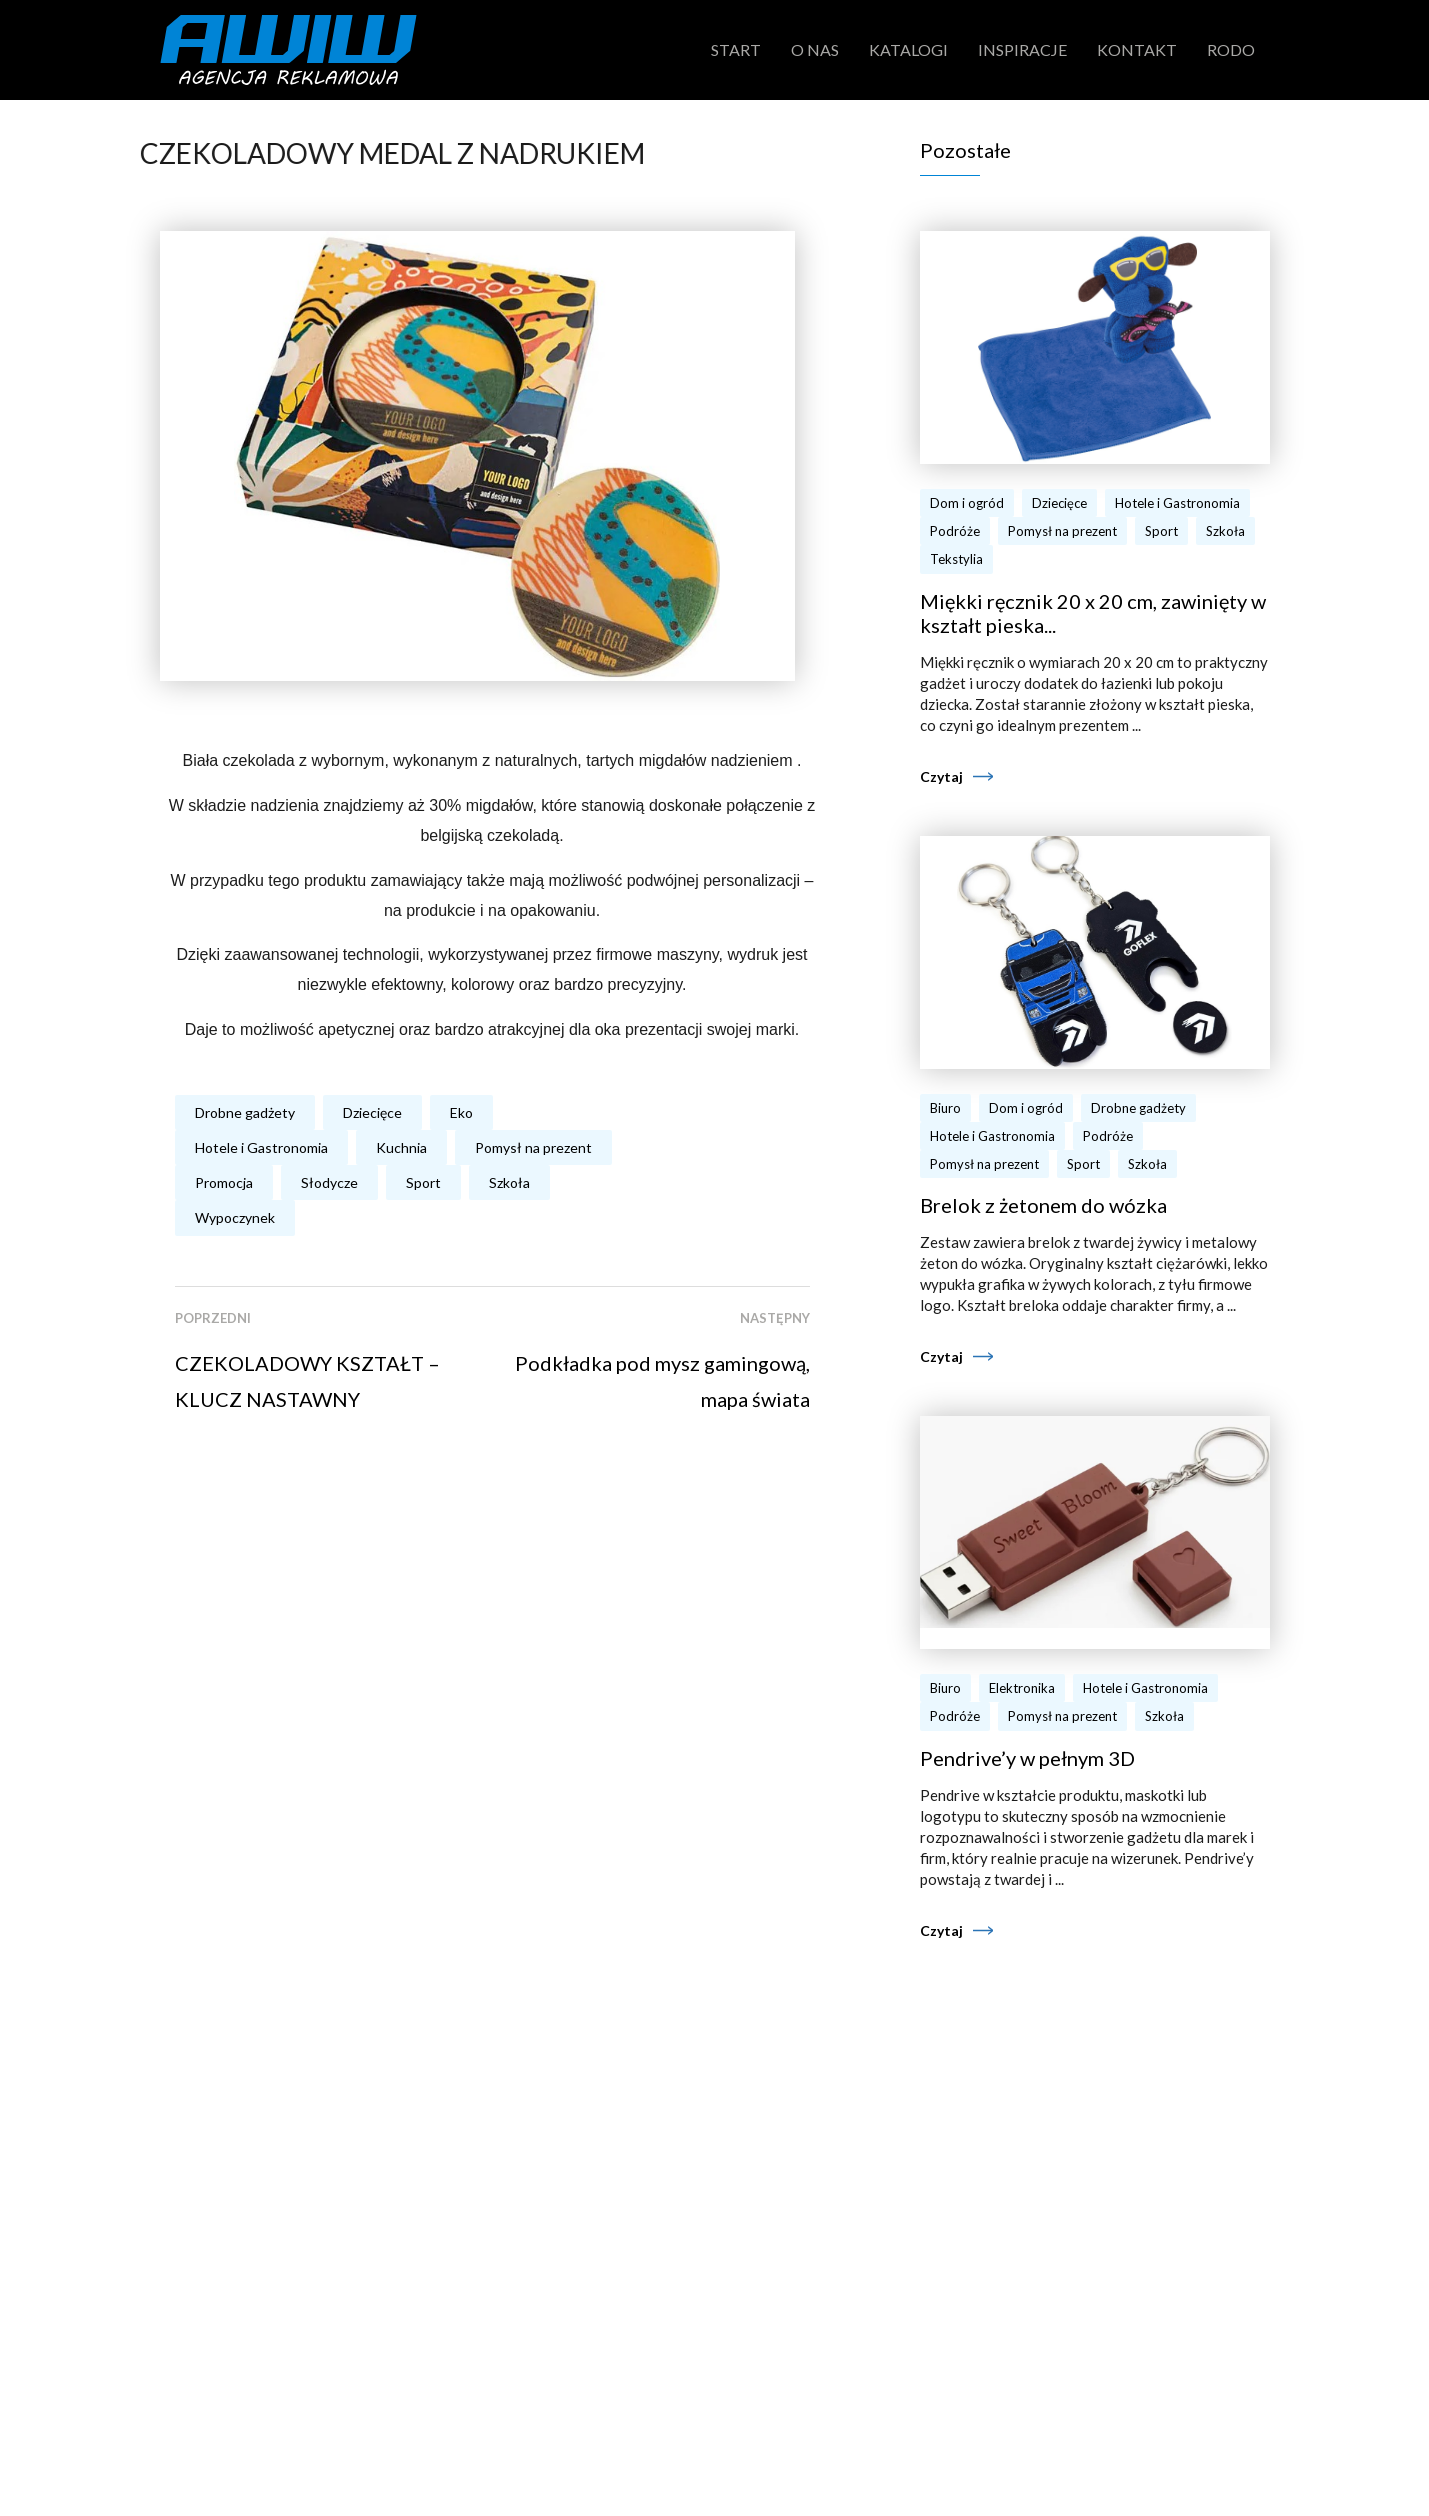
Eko (461, 1112)
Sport (423, 1182)
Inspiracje (1022, 49)
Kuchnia (401, 1147)
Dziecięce (372, 1112)
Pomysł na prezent (533, 1147)
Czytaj (941, 776)
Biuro (945, 1108)
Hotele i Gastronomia (261, 1147)
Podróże (955, 531)
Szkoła (509, 1182)
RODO (1231, 49)
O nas (815, 49)
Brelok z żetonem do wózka (1043, 1205)
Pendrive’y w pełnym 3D (1027, 1758)
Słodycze (329, 1182)
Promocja (224, 1182)
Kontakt (1137, 49)
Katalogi (908, 49)
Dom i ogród (967, 503)
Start (736, 49)
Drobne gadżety (245, 1112)
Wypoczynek (235, 1217)
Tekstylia (956, 559)
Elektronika (1022, 1688)
